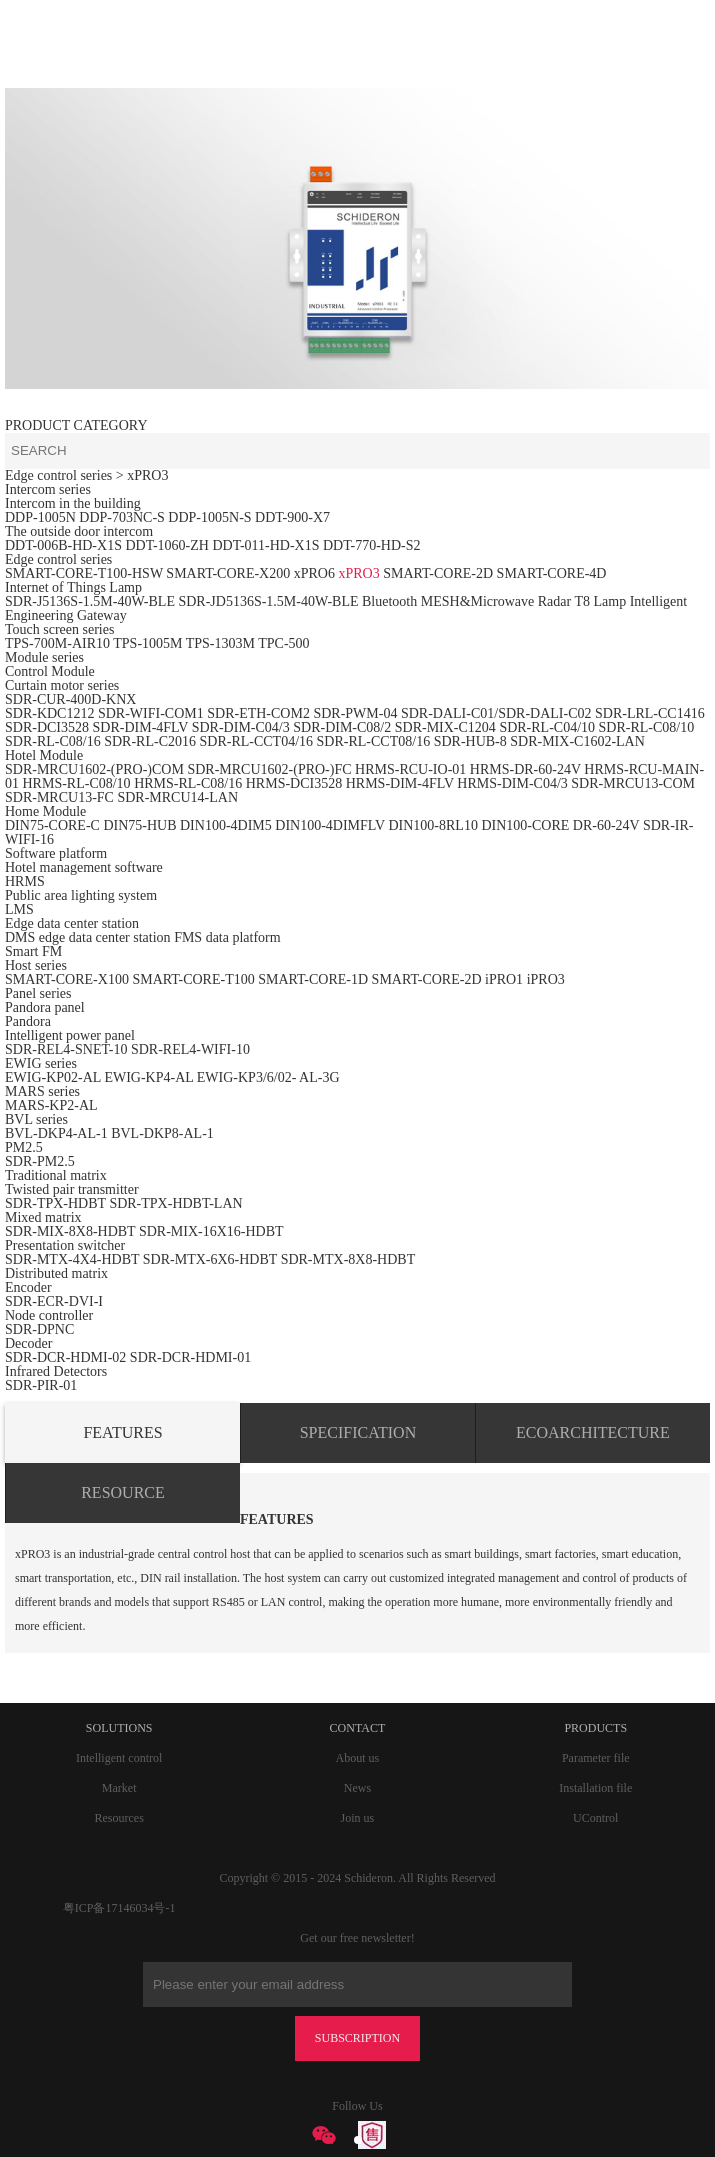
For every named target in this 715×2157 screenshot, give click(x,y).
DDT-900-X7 (292, 517)
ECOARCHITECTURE (593, 1432)
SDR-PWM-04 (355, 713)
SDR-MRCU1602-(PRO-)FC (269, 769)
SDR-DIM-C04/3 (241, 727)
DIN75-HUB (139, 825)
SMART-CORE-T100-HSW (84, 573)
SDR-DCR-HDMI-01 (190, 1357)
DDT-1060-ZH (166, 545)
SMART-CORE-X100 (67, 979)
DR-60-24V (606, 825)
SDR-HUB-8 (470, 741)
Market (119, 1788)
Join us (358, 1818)
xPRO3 (358, 573)
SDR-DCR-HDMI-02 (65, 1357)
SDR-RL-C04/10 (547, 727)
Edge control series (58, 475)
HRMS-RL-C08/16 (188, 783)
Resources (118, 1818)
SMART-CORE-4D (552, 573)
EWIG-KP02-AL (53, 1077)
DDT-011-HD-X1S (265, 545)
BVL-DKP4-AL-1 (56, 1133)
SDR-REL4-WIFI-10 (190, 1049)
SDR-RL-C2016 (150, 741)
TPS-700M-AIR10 (57, 643)
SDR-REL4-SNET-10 (66, 1049)
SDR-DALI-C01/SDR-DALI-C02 (496, 713)
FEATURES (122, 1432)
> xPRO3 (142, 475)
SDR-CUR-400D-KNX (70, 699)
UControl (595, 1818)
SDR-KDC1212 (49, 713)
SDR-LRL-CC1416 (650, 713)
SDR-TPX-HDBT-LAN (175, 1203)
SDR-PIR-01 (41, 1385)
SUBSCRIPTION (357, 2038)
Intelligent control (119, 1758)
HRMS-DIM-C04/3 (512, 783)
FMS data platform (227, 937)
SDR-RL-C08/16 (53, 741)
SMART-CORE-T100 (193, 979)
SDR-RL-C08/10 (647, 727)
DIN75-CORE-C (52, 825)
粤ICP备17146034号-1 (119, 1908)
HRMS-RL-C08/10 (77, 783)
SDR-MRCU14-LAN (177, 797)
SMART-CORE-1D (314, 979)
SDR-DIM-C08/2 (342, 727)
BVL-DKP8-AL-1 (162, 1133)
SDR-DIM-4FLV (141, 727)
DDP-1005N (40, 517)
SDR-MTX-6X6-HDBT (210, 1259)
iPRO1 (504, 979)
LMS (19, 909)
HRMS (25, 881)
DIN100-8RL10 (432, 825)
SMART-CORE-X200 (228, 573)
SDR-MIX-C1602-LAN (577, 741)
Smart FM (33, 951)
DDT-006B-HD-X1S (63, 545)
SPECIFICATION (358, 1432)
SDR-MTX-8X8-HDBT (348, 1259)
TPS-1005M (147, 643)
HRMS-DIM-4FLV (400, 783)
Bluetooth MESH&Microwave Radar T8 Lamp (494, 601)
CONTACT (358, 1728)
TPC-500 (283, 643)
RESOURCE (123, 1492)
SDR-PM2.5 (40, 1161)
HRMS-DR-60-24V (525, 769)
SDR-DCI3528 (47, 727)
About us (358, 1758)
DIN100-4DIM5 (226, 825)
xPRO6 (314, 573)
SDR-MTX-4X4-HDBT (72, 1259)
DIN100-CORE (525, 825)
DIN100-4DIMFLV (330, 825)
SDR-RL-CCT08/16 (374, 741)
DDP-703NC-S (122, 517)
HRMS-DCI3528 (294, 783)
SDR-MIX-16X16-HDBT (211, 1231)
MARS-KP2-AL (51, 1105)
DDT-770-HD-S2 (371, 545)
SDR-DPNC (39, 1329)
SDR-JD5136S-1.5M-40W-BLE (268, 601)
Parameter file (596, 1758)
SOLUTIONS (119, 1728)
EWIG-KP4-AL (148, 1077)
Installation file (595, 1788)
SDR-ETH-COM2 (258, 713)
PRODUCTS (595, 1728)
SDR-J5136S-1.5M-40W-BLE (90, 601)
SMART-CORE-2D (438, 573)
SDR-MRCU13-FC (61, 797)
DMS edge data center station (88, 937)
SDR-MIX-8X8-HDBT (70, 1231)
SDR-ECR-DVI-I (54, 1301)
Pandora (28, 1021)
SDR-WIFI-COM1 (151, 713)
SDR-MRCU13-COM (633, 783)
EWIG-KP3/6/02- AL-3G (268, 1077)
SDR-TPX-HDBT (55, 1203)
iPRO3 (546, 979)
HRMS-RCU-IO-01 (412, 769)
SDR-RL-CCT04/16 (256, 741)
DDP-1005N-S (209, 517)
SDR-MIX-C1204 (447, 727)
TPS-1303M (220, 643)
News (357, 1788)
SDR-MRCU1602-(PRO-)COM (94, 769)
